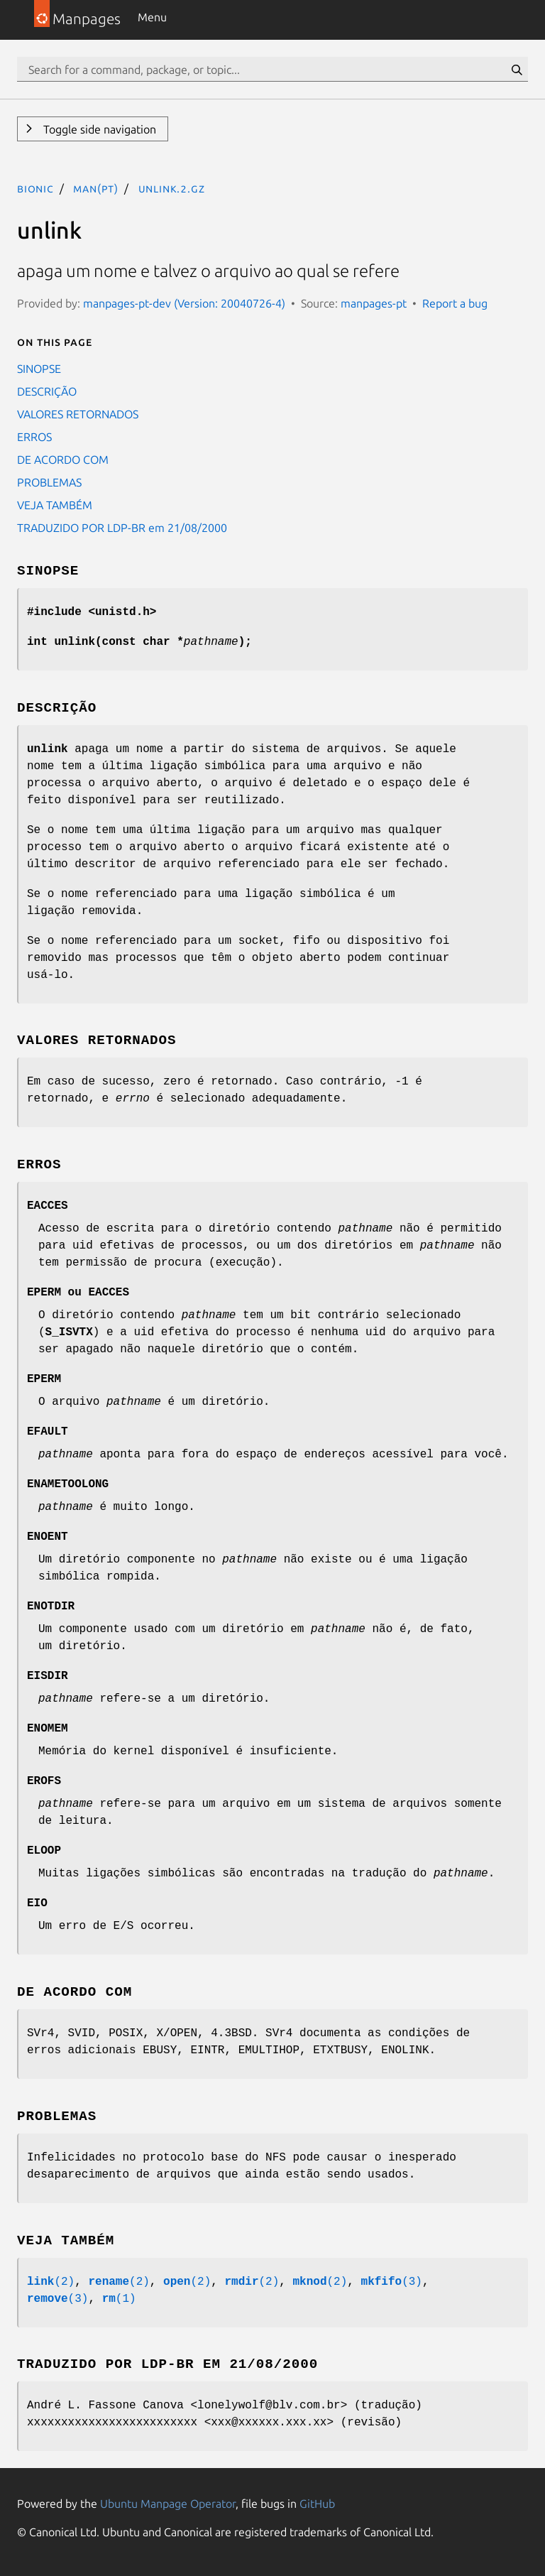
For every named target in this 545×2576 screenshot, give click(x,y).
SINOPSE (39, 368)
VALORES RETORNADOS (77, 414)
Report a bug (455, 303)
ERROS (34, 436)
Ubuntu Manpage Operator (168, 2503)
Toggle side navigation (98, 129)
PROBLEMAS (49, 482)
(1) (119, 2299)
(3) (391, 2282)
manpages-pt (374, 303)
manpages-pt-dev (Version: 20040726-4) (184, 303)
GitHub (317, 2503)
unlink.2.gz (171, 188)
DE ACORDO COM (63, 459)
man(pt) (96, 188)
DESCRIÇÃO (47, 391)
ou (78, 1292)
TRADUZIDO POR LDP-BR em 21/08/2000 (122, 527)
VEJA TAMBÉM (54, 505)
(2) (51, 2282)
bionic (35, 188)
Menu (152, 17)
